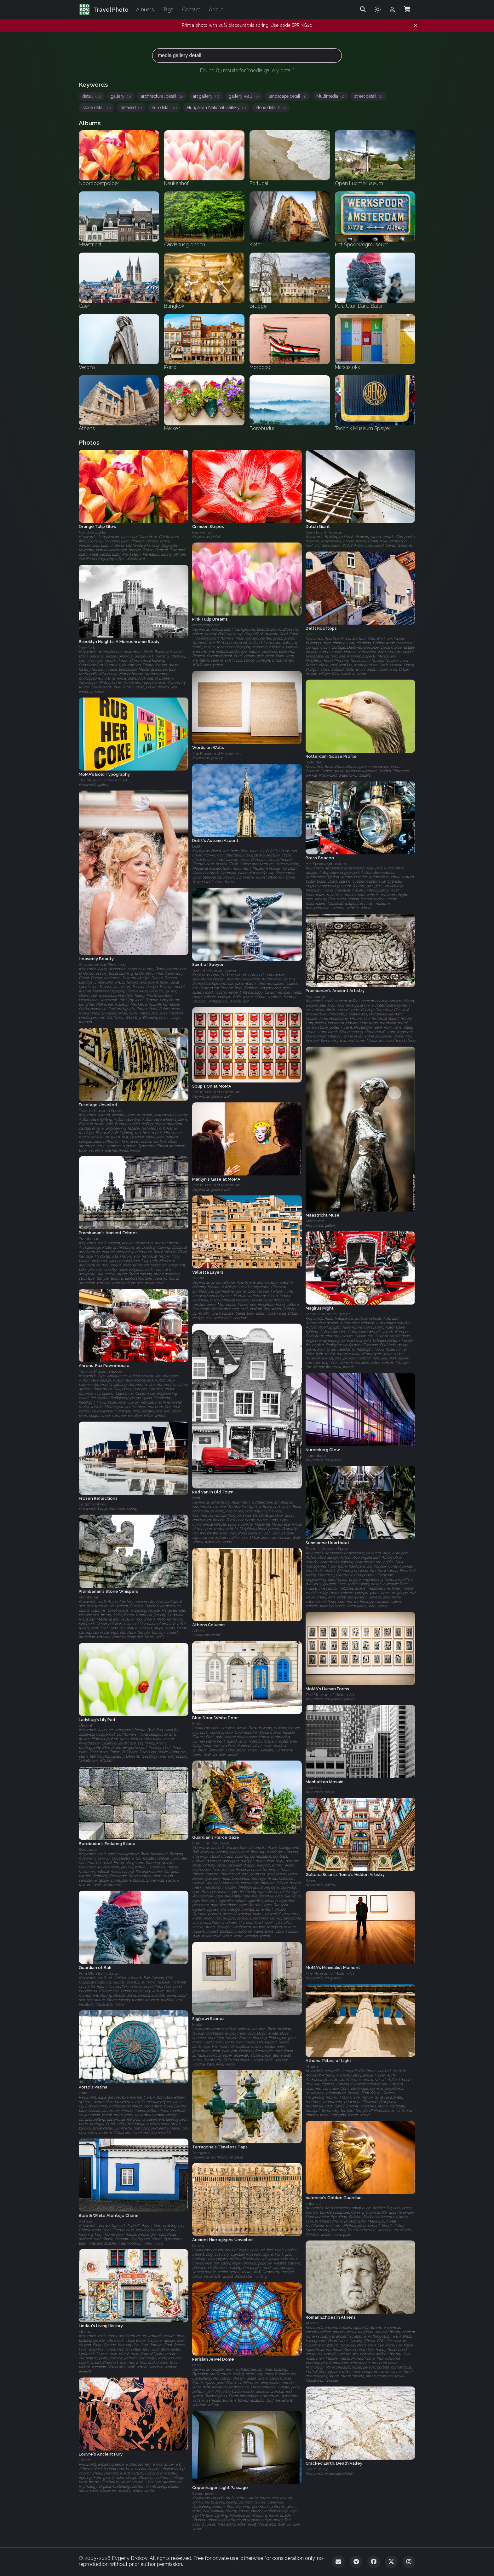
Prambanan (316, 997)
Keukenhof (202, 532)
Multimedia (330, 96)
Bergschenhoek (93, 1504)
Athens (198, 1631)
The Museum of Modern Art (216, 753)
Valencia (313, 2204)
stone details (271, 107)
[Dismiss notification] (415, 25)
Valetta (198, 1278)
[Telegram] (356, 2562)
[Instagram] (409, 2562)
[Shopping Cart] (407, 9)
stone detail (97, 107)
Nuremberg (316, 1455)
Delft (310, 634)
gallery (121, 96)
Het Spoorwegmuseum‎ (326, 864)
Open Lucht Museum (324, 532)
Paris (196, 2365)
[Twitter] (391, 2562)
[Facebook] (373, 2562)
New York (87, 647)
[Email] (338, 2562)
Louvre (198, 2245)
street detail (368, 96)
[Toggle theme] (377, 9)
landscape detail (287, 96)
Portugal (86, 2221)
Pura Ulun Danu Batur (212, 1843)
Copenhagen (203, 2493)
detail (92, 96)
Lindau (85, 2332)
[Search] (363, 9)
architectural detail (162, 96)
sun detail (164, 107)
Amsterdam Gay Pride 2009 (102, 964)
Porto (83, 2093)
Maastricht (315, 1221)
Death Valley (317, 2469)
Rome (310, 1880)
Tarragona (201, 2153)
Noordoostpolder (92, 532)
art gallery (206, 96)
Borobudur (88, 1849)
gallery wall (244, 96)
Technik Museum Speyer (214, 970)
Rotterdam (315, 762)
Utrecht (85, 1725)
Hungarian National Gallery (216, 107)
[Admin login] (392, 9)
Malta (197, 1723)
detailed (131, 107)
